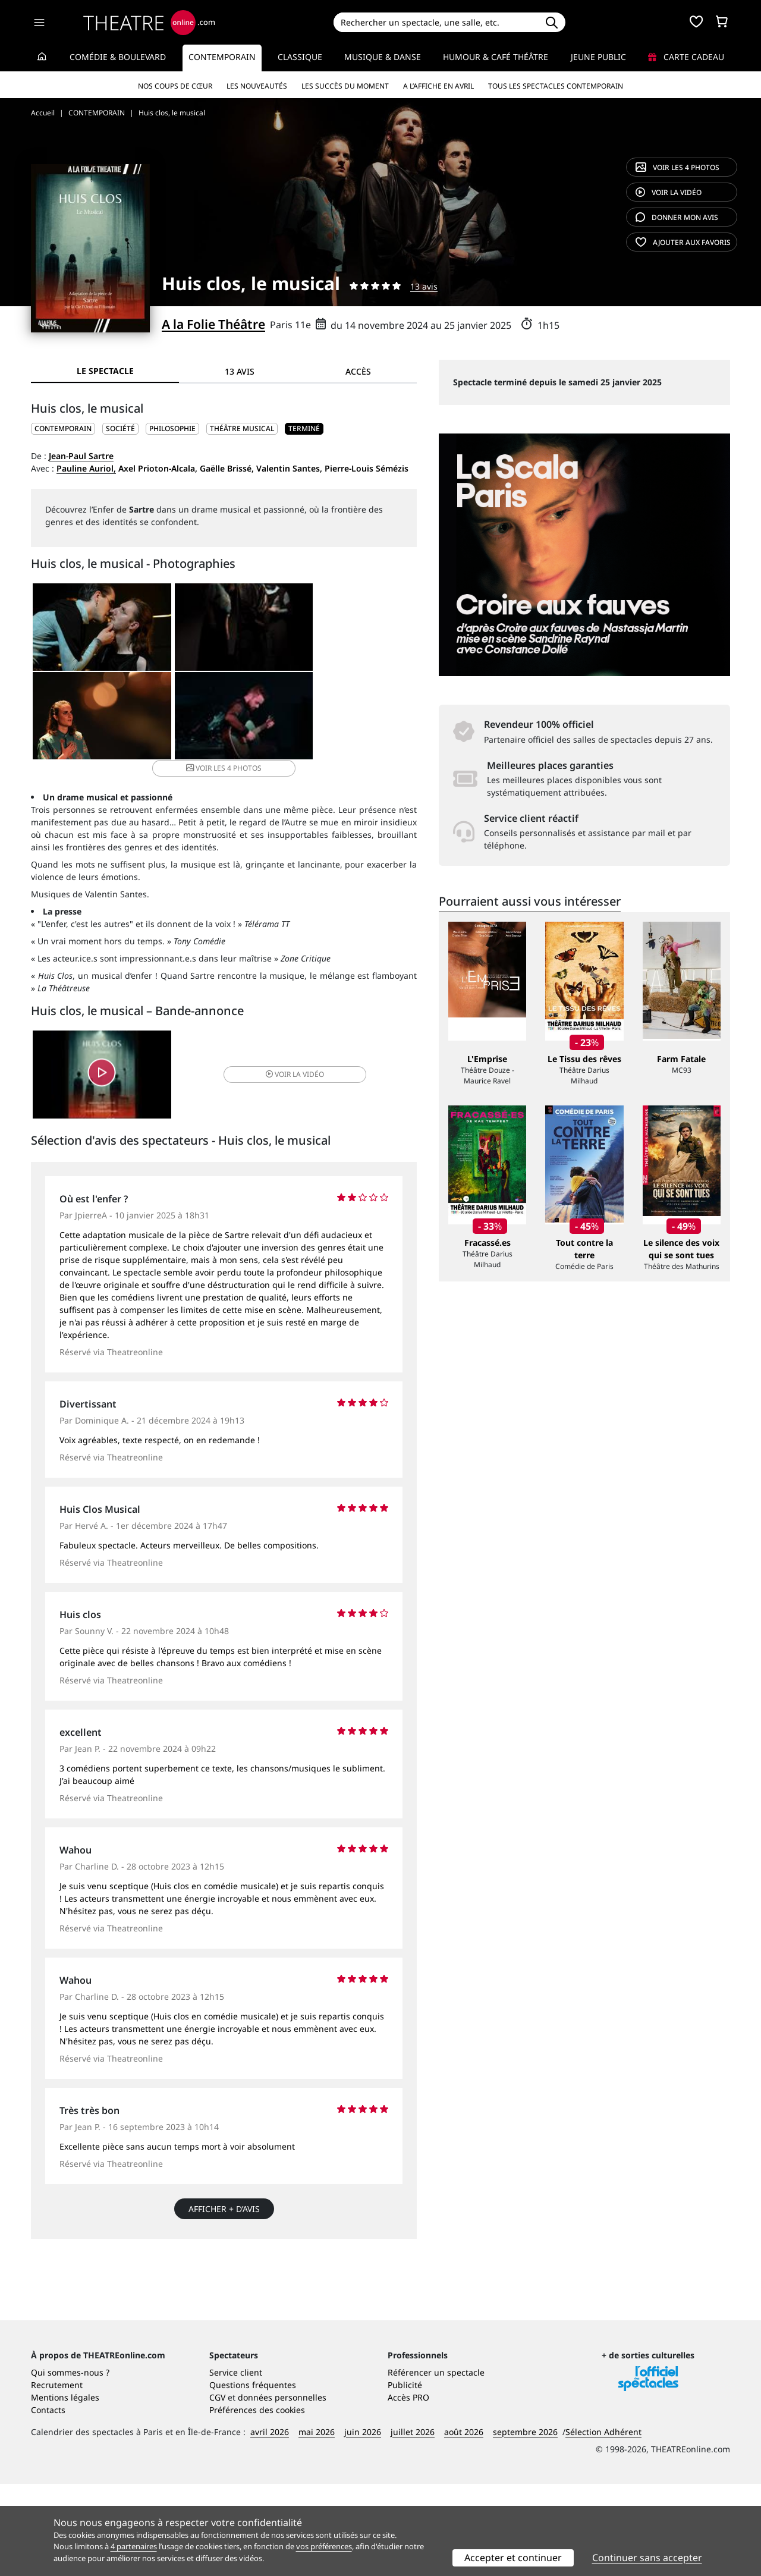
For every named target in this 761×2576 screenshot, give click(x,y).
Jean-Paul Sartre (81, 455)
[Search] (435, 22)
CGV (217, 2489)
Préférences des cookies (257, 2502)
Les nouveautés (257, 86)
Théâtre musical (242, 428)
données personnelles (282, 2489)
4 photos (677, 167)
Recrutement (57, 2477)
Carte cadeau (686, 56)
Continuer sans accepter (647, 2557)
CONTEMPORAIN (63, 428)
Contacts (48, 2502)
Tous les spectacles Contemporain (555, 86)
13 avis (424, 286)
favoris (683, 242)
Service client (235, 2464)
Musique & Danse (382, 56)
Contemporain (222, 56)
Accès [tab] (358, 371)
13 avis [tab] (239, 371)
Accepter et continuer (513, 2557)
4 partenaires (134, 2546)
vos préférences (324, 2546)
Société (120, 428)
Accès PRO (408, 2489)
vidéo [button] (288, 1062)
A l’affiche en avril (438, 86)
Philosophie (172, 428)
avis (677, 217)
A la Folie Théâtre (213, 324)
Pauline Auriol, (86, 468)
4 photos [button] (287, 718)
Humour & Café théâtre (495, 56)
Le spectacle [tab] (105, 370)
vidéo (669, 192)
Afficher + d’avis (224, 2197)
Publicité (405, 2477)
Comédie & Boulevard (118, 56)
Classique (300, 56)
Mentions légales (65, 2489)
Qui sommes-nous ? (70, 2464)
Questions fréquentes (252, 2477)
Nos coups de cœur (175, 86)
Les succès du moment (345, 86)
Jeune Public (598, 56)
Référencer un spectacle (436, 2464)
